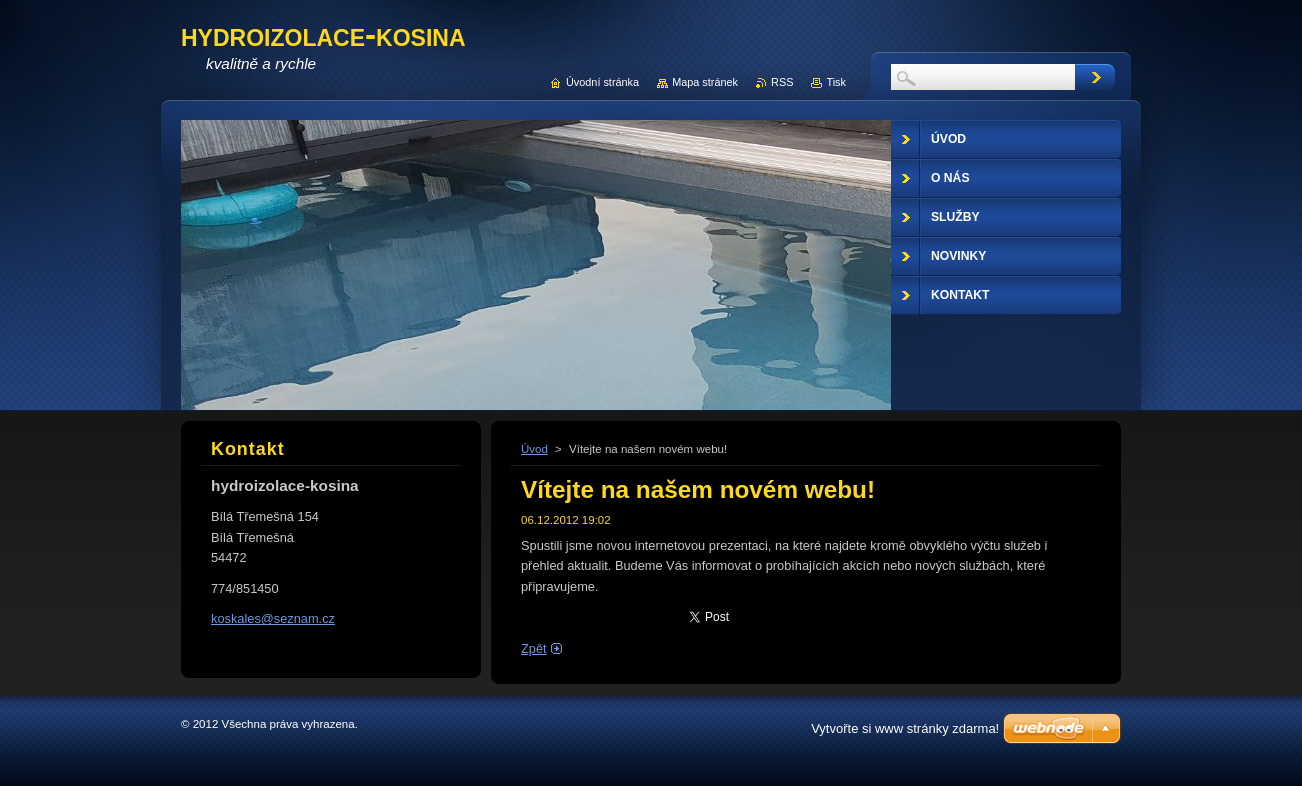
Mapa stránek (705, 82)
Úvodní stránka (602, 82)
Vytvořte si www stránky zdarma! (905, 728)
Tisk (836, 82)
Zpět (534, 648)
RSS (782, 82)
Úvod (534, 449)
